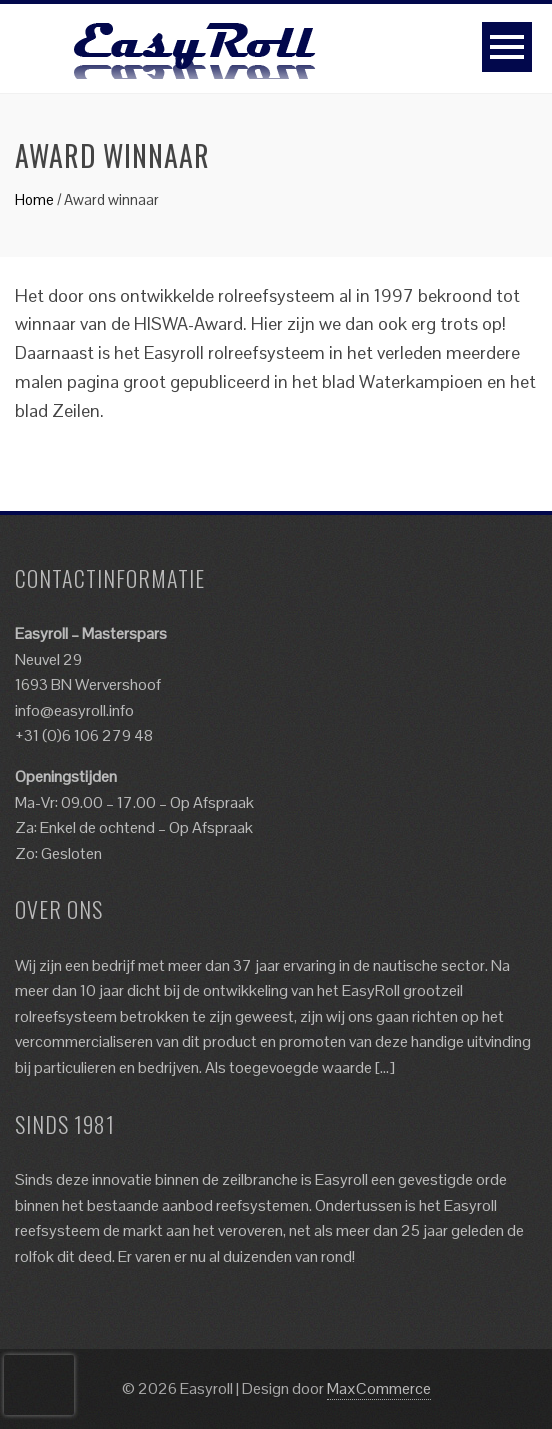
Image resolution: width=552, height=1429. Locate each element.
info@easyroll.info (74, 710)
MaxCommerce (379, 1388)
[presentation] (39, 1385)
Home (34, 199)
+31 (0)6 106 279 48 (84, 735)
